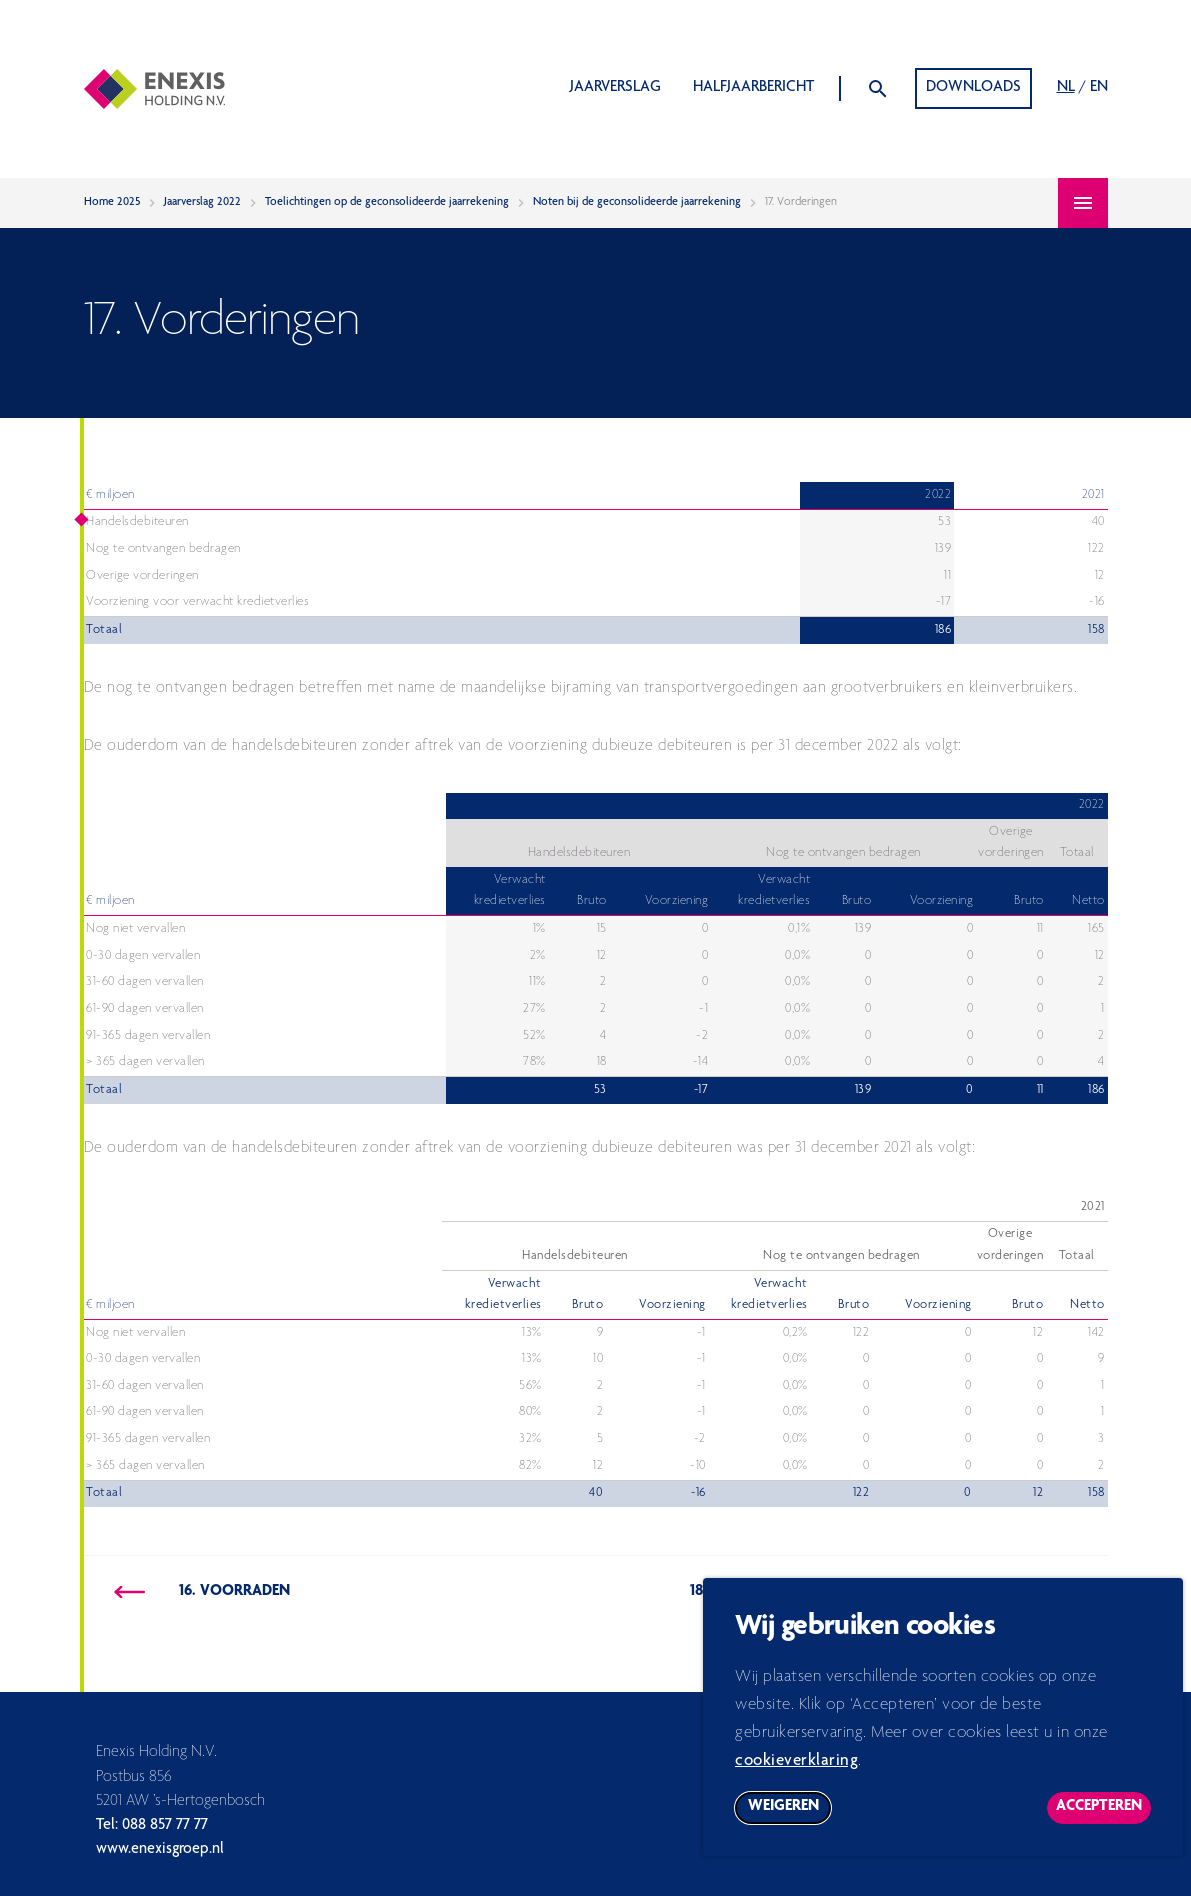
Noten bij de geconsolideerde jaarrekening (637, 202)
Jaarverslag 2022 (202, 202)
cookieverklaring (796, 1771)
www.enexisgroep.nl (160, 1850)
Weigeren (790, 1821)
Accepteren (1103, 1821)
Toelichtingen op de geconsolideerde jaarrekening (387, 202)
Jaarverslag (615, 88)
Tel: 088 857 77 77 (152, 1826)
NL (1066, 88)
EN (1099, 88)
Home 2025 (112, 202)
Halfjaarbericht (753, 88)
